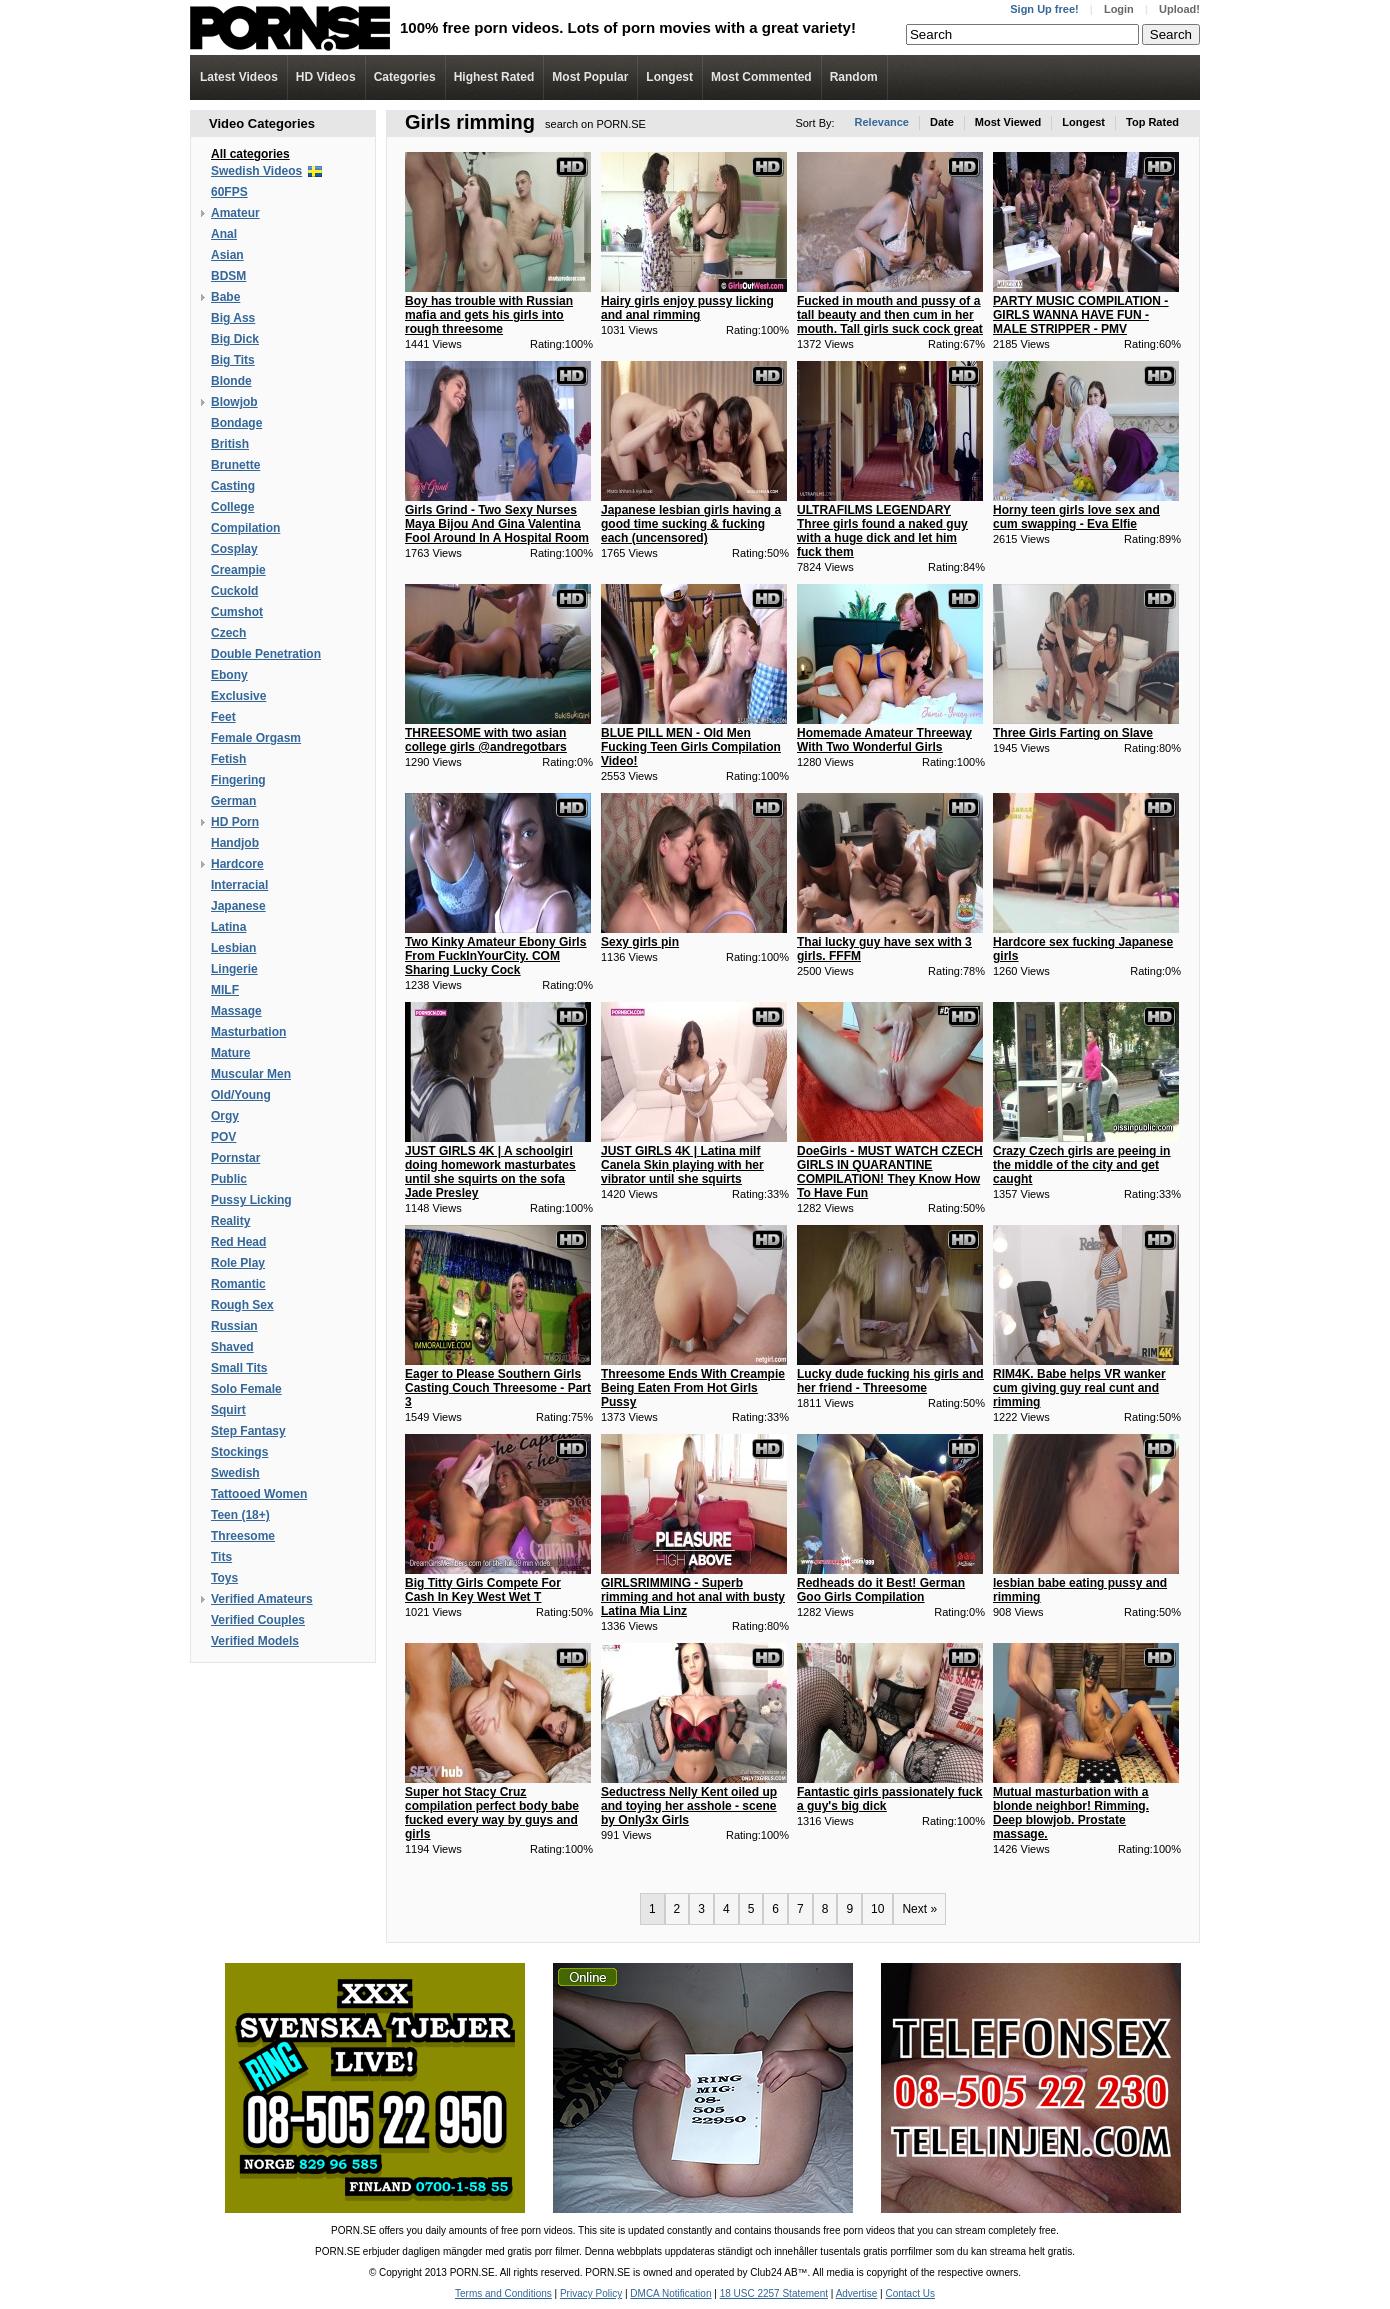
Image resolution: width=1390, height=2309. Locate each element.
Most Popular (590, 77)
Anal (224, 234)
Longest (669, 77)
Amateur (235, 213)
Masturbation (248, 1032)
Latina (228, 927)
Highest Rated (494, 77)
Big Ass (233, 318)
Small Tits (239, 1368)
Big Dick (235, 339)
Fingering (238, 780)
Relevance (882, 122)
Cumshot (237, 612)
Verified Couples (258, 1620)
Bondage (236, 423)
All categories (250, 154)
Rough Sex (242, 1305)
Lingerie (234, 969)
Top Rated (1152, 122)
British (230, 444)
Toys (224, 1578)
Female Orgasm (256, 738)
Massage (236, 1011)
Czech (228, 633)
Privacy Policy (591, 2293)
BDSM (228, 276)
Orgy (225, 1116)
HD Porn (235, 822)
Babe (225, 297)
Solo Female (246, 1389)
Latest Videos (239, 77)
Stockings (239, 1452)
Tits (221, 1557)
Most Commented (761, 77)
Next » (919, 1909)
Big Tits (233, 360)
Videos (326, 77)
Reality (230, 1221)
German (233, 801)
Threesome (243, 1536)
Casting (233, 486)
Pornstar (235, 1158)
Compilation (245, 528)
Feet (223, 717)
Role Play (238, 1263)
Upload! (1179, 9)
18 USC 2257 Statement (774, 2293)
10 (877, 1909)
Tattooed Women (259, 1494)
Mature (230, 1053)
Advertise (857, 2293)
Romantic (238, 1284)
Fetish (228, 759)
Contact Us (909, 2293)
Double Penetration (266, 654)
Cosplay (234, 549)
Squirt (228, 1410)
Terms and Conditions (503, 2293)
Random (854, 77)
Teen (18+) (240, 1515)
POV (223, 1137)
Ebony (229, 675)
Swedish (235, 1473)
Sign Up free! (1044, 9)
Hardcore (237, 864)
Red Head (238, 1242)
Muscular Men (251, 1074)
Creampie (238, 570)
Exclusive (238, 696)
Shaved (232, 1347)
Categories (405, 77)
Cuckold (234, 591)
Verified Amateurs (262, 1599)
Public (229, 1179)
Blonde (231, 381)
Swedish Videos (256, 171)
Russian (234, 1326)
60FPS (229, 192)
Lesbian (233, 948)
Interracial (239, 885)
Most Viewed (1008, 122)
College (232, 507)
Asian (227, 255)
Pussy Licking (251, 1200)
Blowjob (234, 402)
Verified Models (255, 1641)
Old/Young (241, 1095)
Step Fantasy (248, 1431)
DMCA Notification (670, 2293)
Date (942, 122)
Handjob (235, 843)
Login (1119, 9)
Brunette (235, 465)
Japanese (238, 906)
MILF (225, 990)
